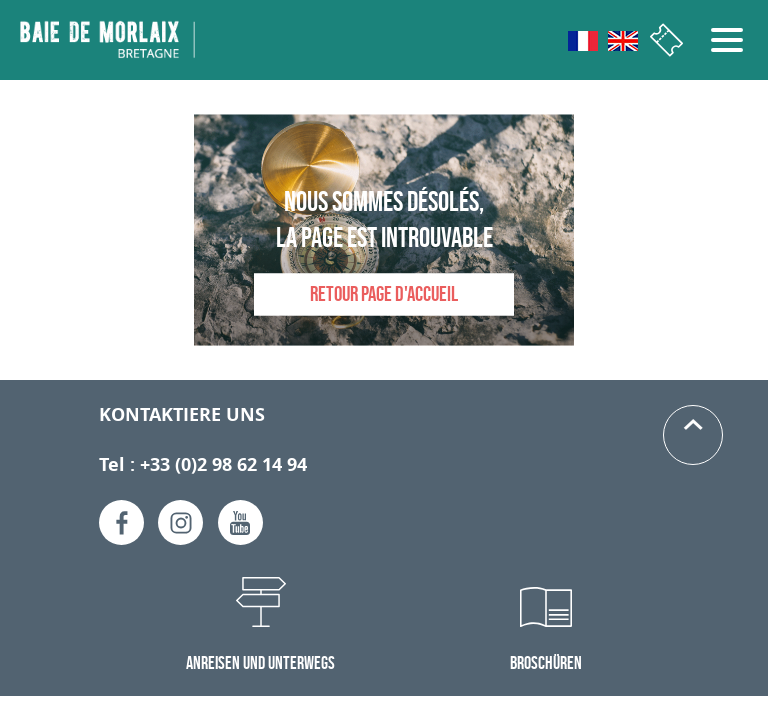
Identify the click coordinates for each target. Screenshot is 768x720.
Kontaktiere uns (182, 414)
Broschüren (546, 663)
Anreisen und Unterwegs (260, 663)
